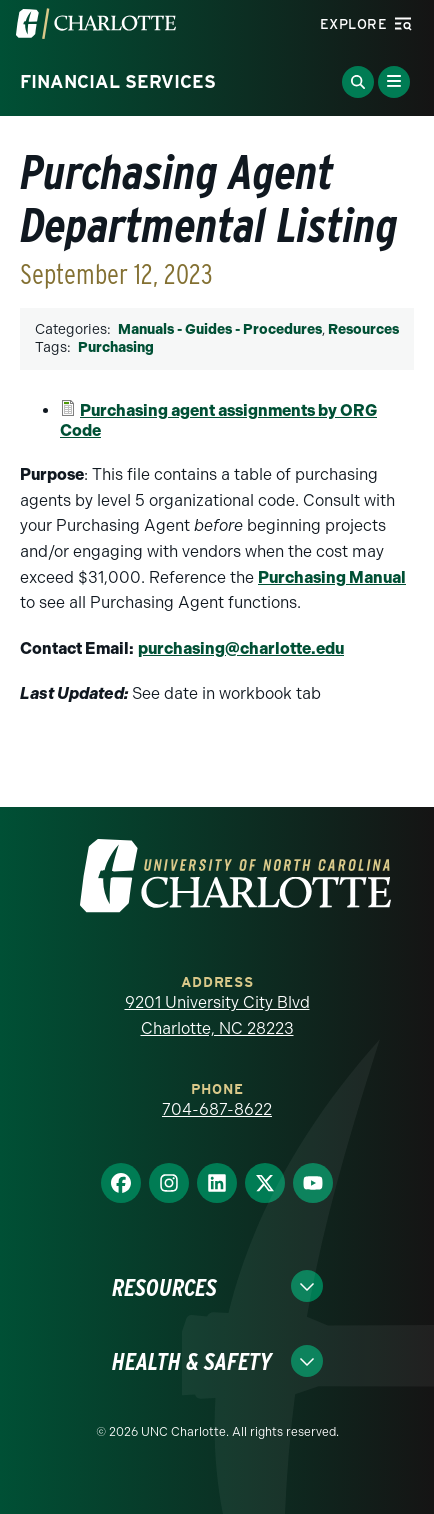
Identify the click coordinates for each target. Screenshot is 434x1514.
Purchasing (116, 347)
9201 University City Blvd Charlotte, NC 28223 (217, 1015)
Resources (363, 329)
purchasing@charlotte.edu (241, 648)
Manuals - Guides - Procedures (220, 329)
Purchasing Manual (332, 577)
